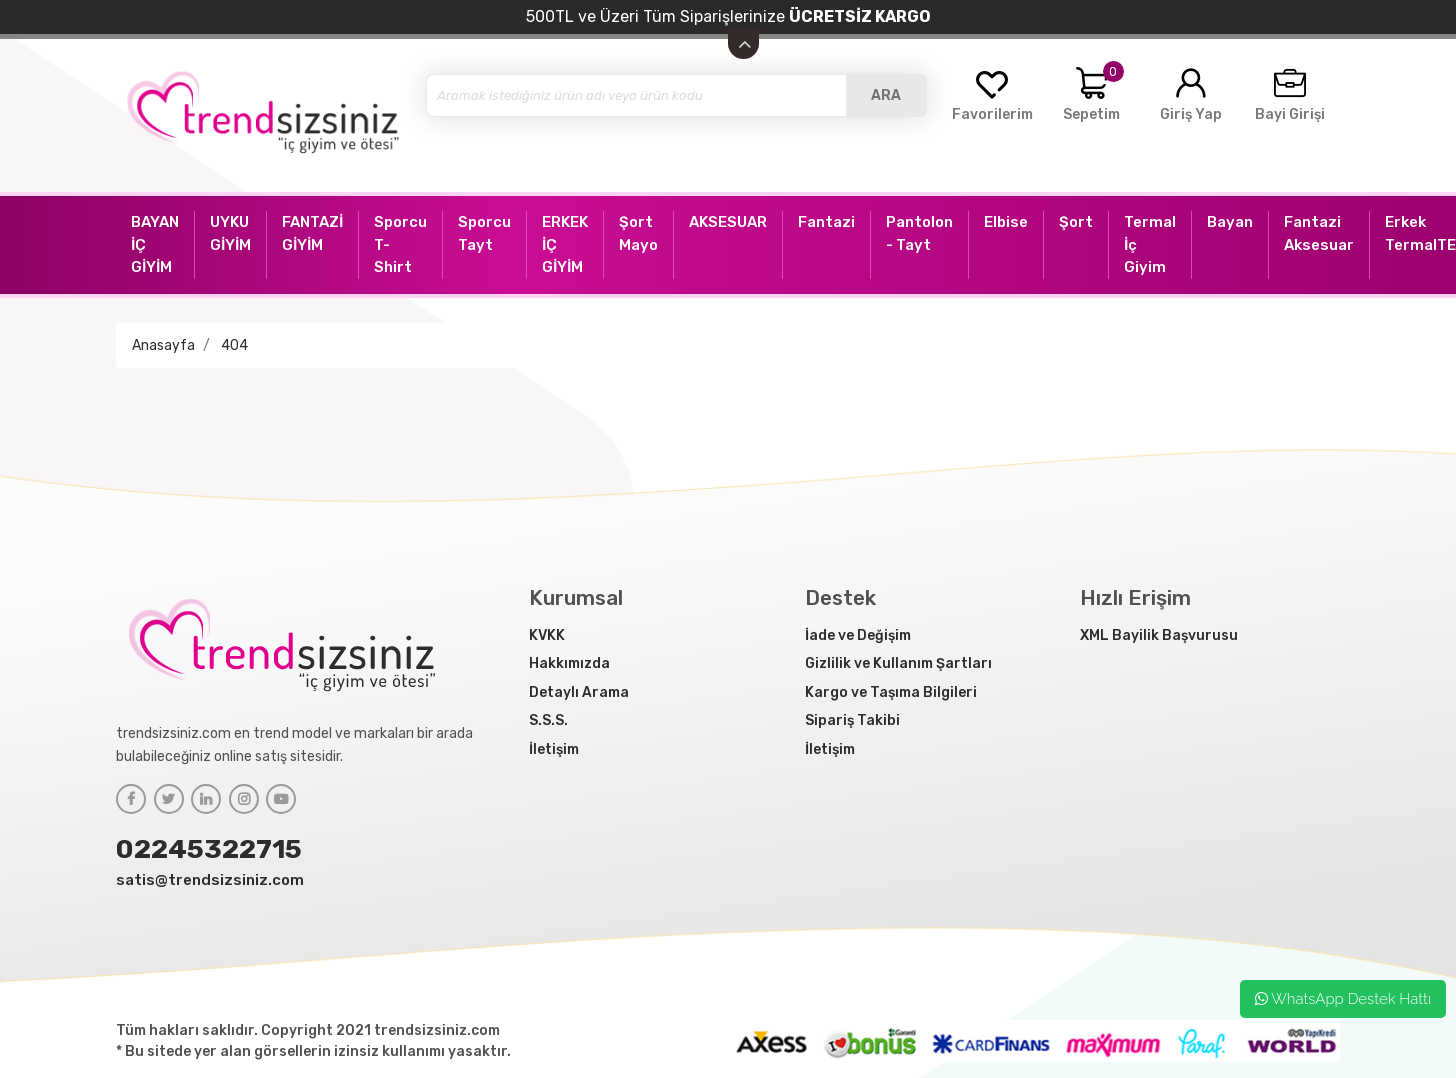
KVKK (547, 635)
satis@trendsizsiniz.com (210, 880)
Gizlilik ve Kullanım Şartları (898, 663)
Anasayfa (163, 345)
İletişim (554, 749)
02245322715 (209, 849)
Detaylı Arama (579, 692)
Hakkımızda (569, 663)
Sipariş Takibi (852, 720)
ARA (886, 95)
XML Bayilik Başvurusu (1159, 635)
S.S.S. (548, 720)
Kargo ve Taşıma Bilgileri (891, 692)
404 (234, 345)
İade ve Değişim (858, 635)
